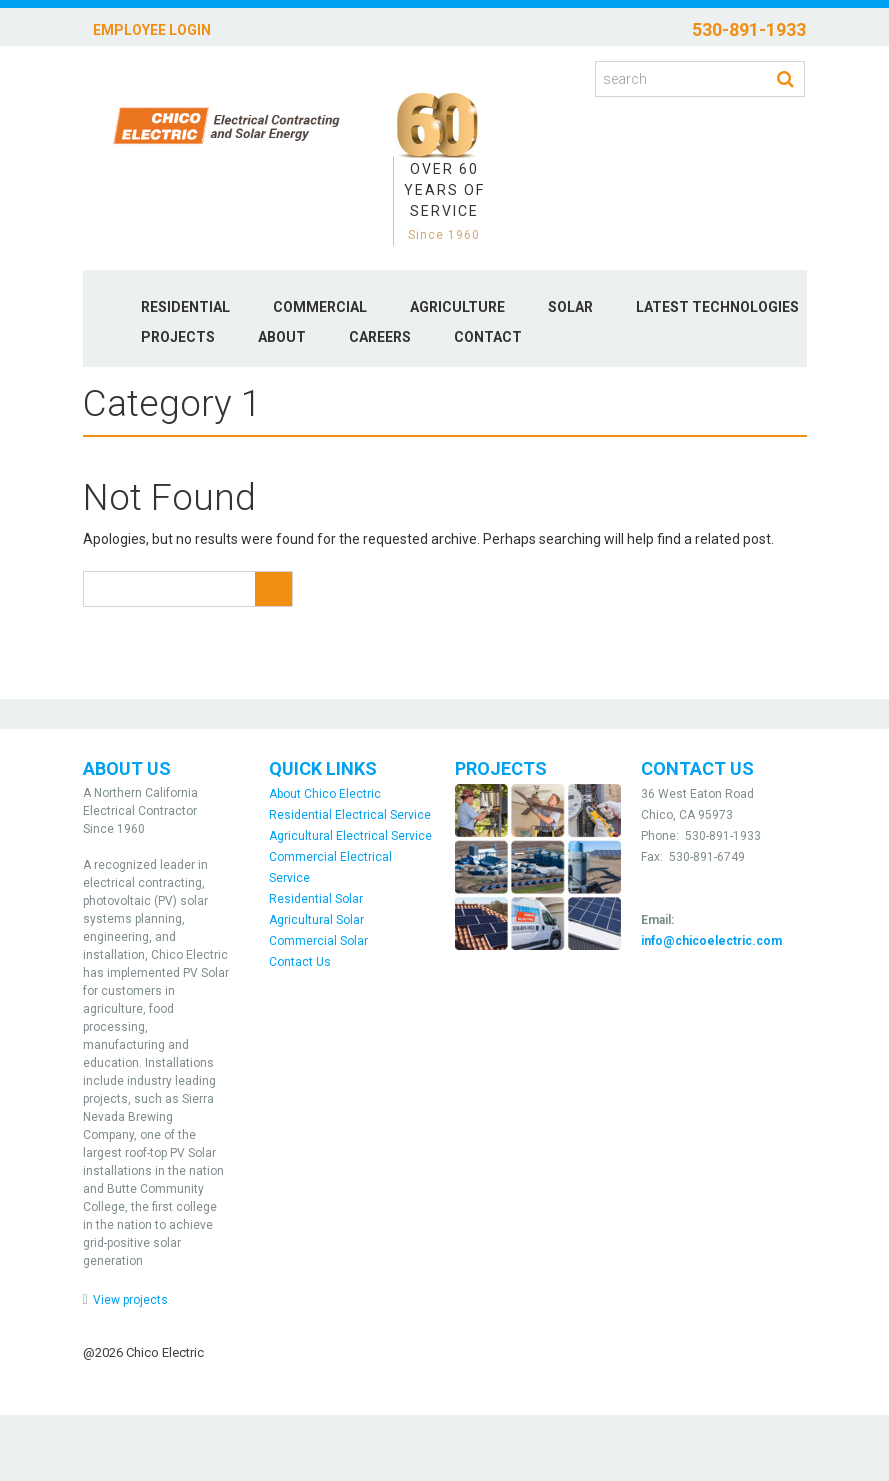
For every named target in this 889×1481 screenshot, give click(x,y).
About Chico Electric (325, 794)
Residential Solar (316, 899)
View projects (130, 1300)
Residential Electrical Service (350, 815)
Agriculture (457, 307)
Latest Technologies (717, 307)
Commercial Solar (318, 941)
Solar (570, 307)
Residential (185, 307)
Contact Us (300, 962)
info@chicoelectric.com (711, 941)
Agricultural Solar (316, 920)
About (282, 337)
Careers (380, 337)
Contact (488, 337)
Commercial (320, 307)
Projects (178, 337)
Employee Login (152, 30)
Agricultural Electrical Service (350, 836)
